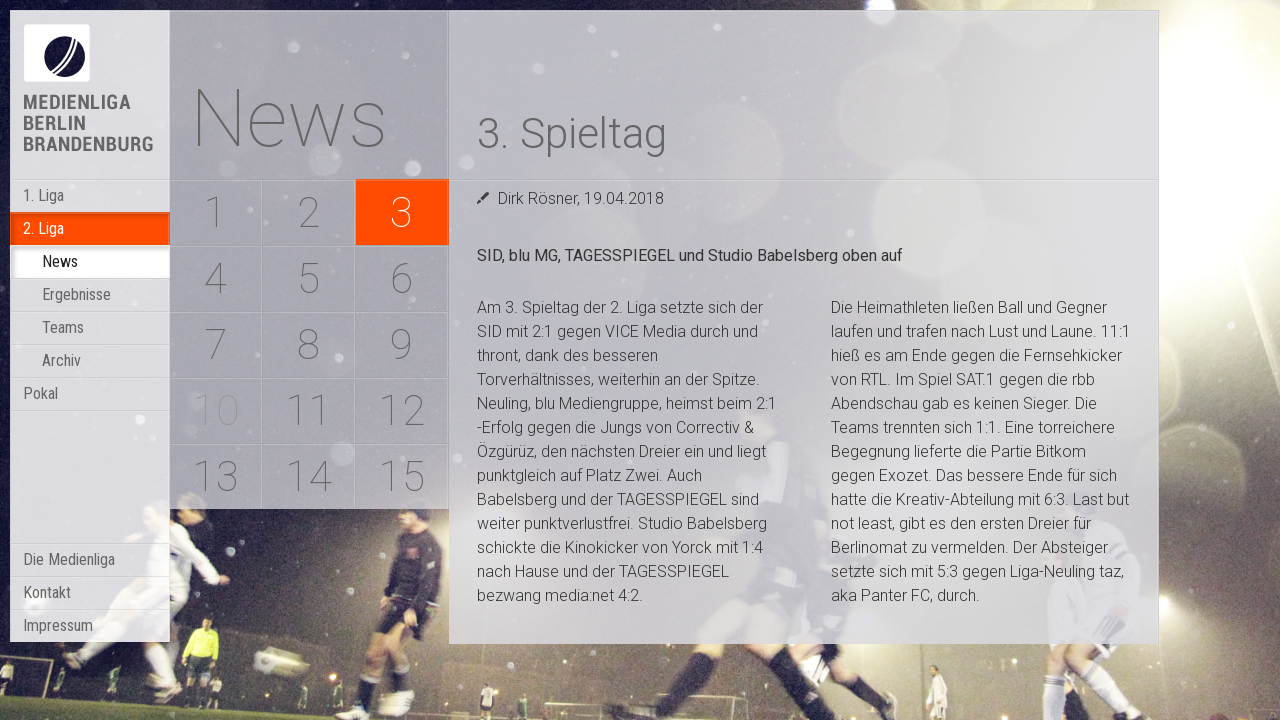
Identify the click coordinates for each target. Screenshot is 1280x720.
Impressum (58, 625)
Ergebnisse (76, 294)
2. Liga (43, 228)
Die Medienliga (69, 559)
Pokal (40, 393)
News (60, 261)
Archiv (61, 360)
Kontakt (47, 592)
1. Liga (43, 195)
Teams (63, 327)
